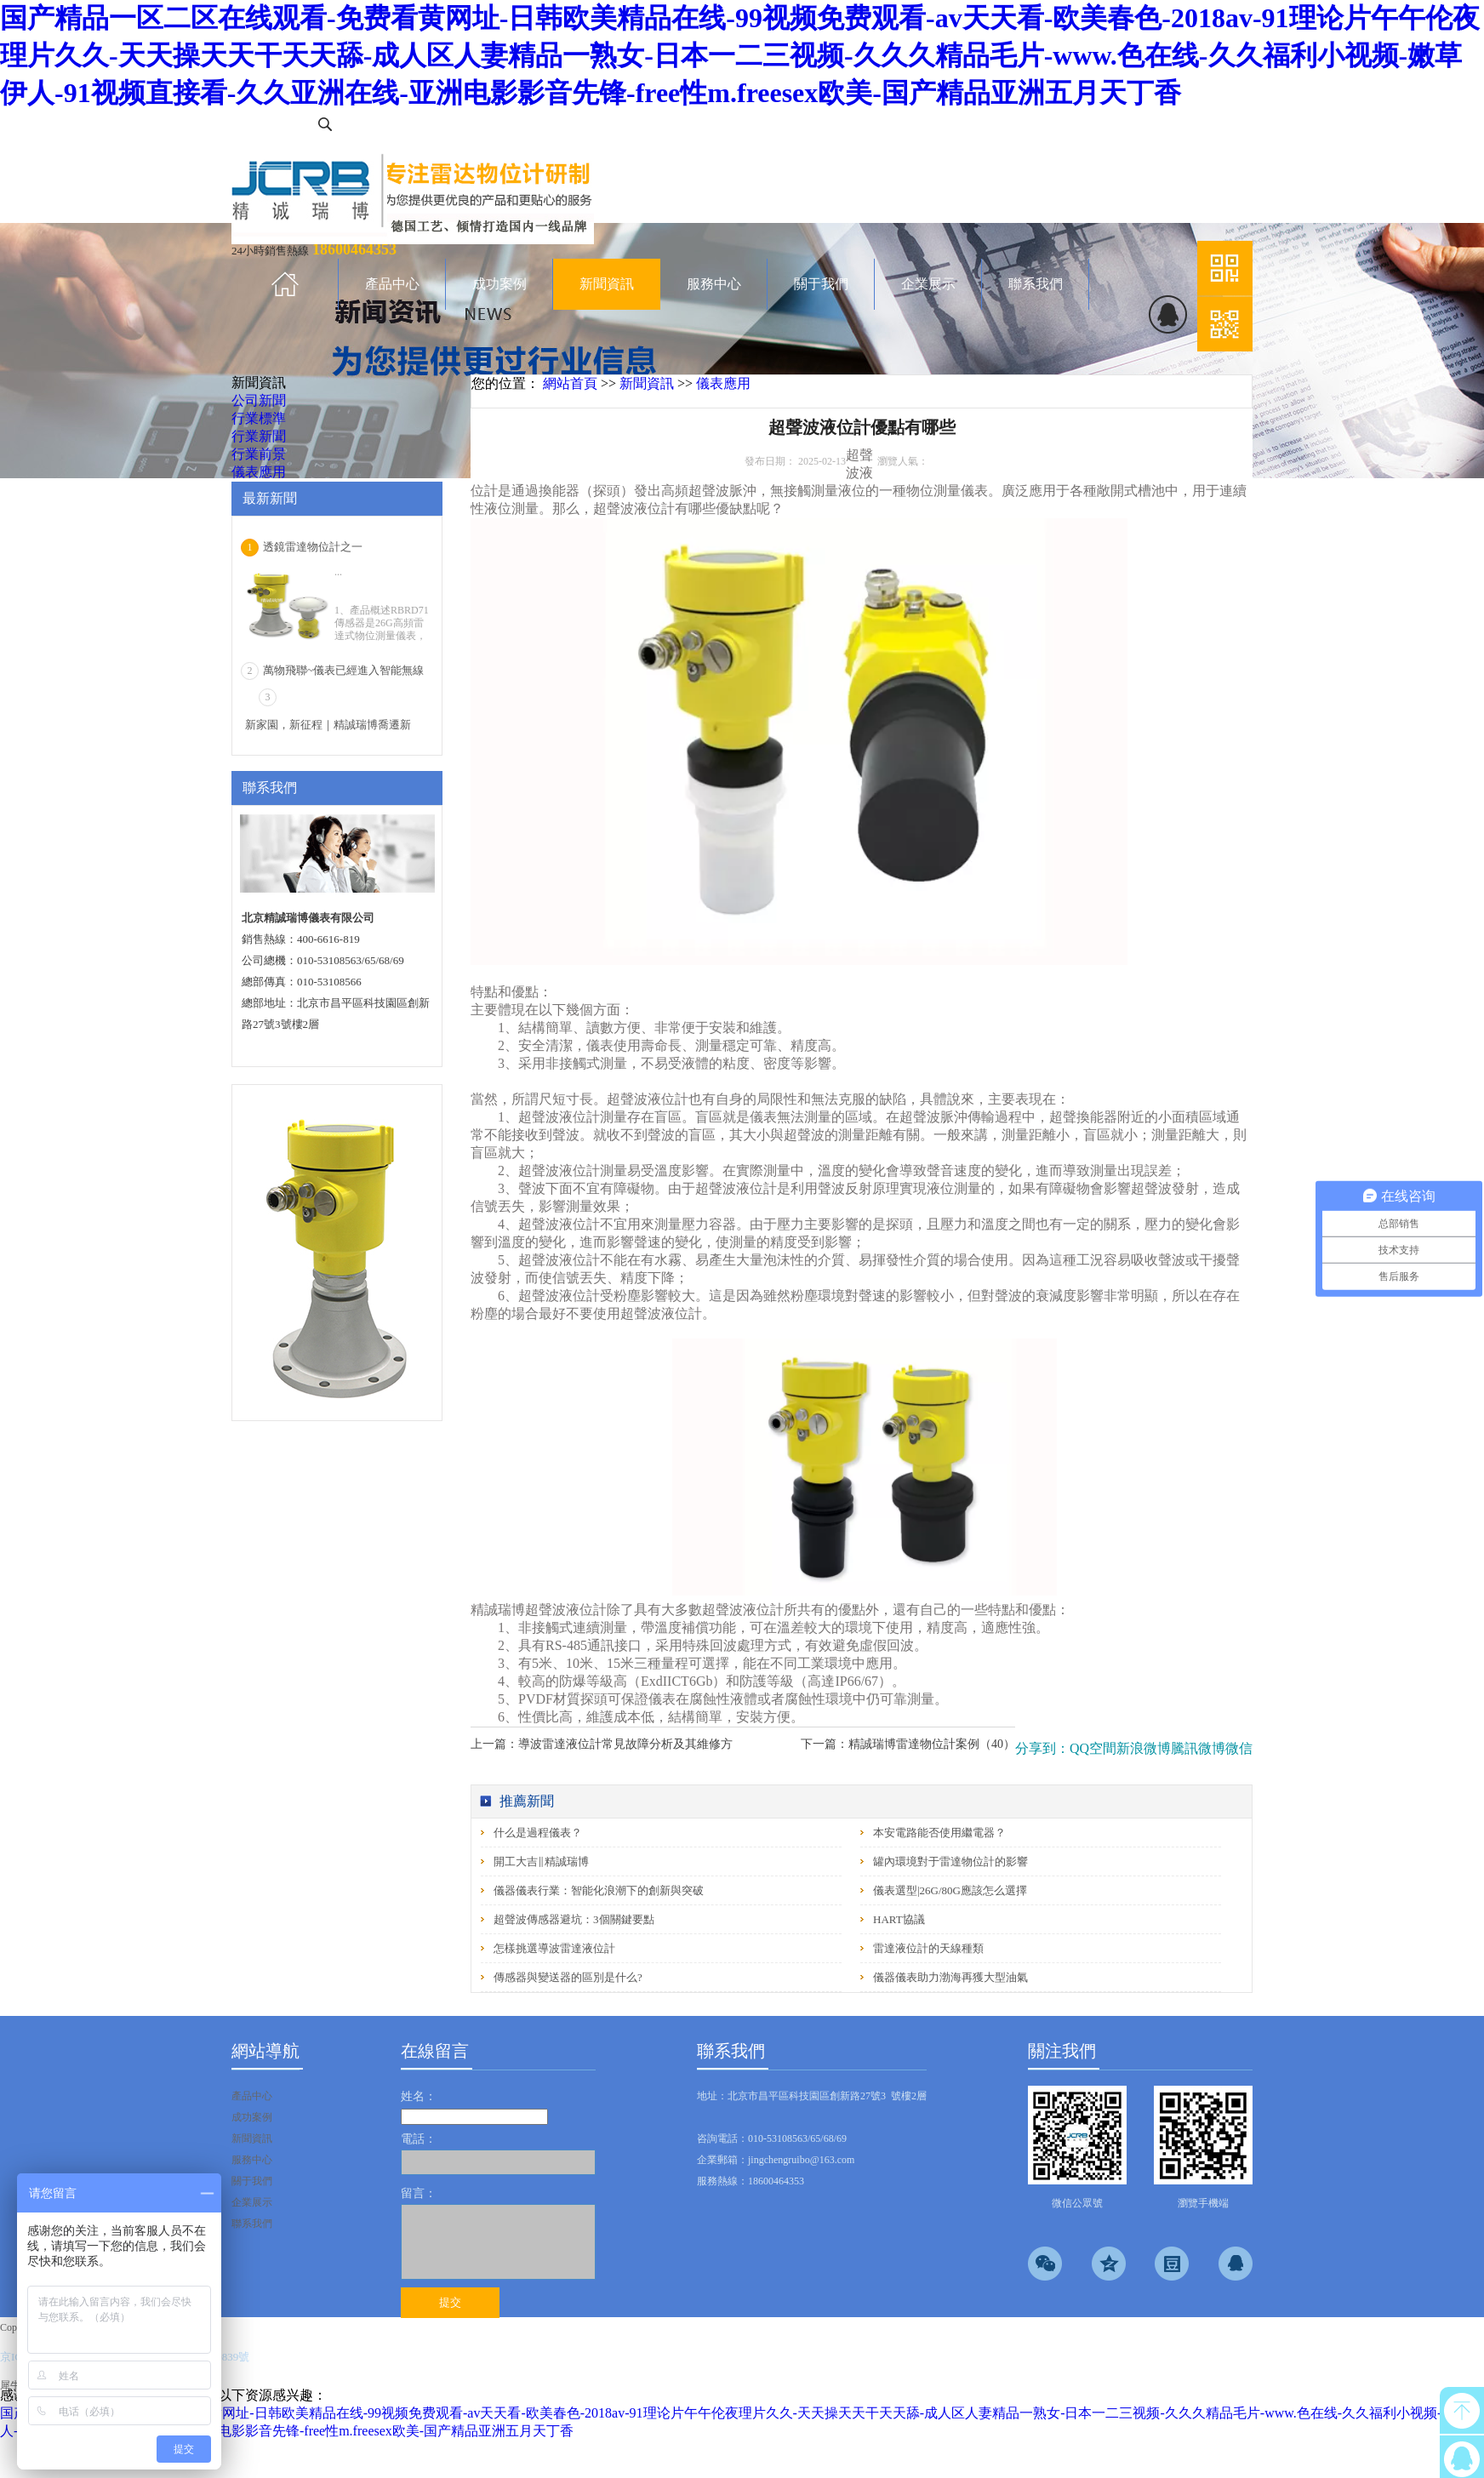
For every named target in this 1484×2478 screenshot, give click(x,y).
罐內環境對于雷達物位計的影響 (950, 1861)
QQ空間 (1093, 1748)
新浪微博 (1143, 1748)
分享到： (1042, 1748)
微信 (1239, 1748)
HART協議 (899, 1919)
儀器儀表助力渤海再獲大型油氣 (950, 1977)
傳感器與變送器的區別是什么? (568, 1977)
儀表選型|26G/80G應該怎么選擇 (950, 1890)
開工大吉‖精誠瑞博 (541, 1861)
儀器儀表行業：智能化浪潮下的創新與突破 (599, 1890)
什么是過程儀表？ (538, 1832)
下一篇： (908, 1744)
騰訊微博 (1198, 1748)
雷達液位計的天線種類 (928, 1948)
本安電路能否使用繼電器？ (939, 1832)
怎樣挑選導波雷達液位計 (554, 1948)
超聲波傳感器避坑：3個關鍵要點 (574, 1919)
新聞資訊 (646, 383)
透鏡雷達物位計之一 (312, 546)
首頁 (285, 284)
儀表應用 (723, 383)
